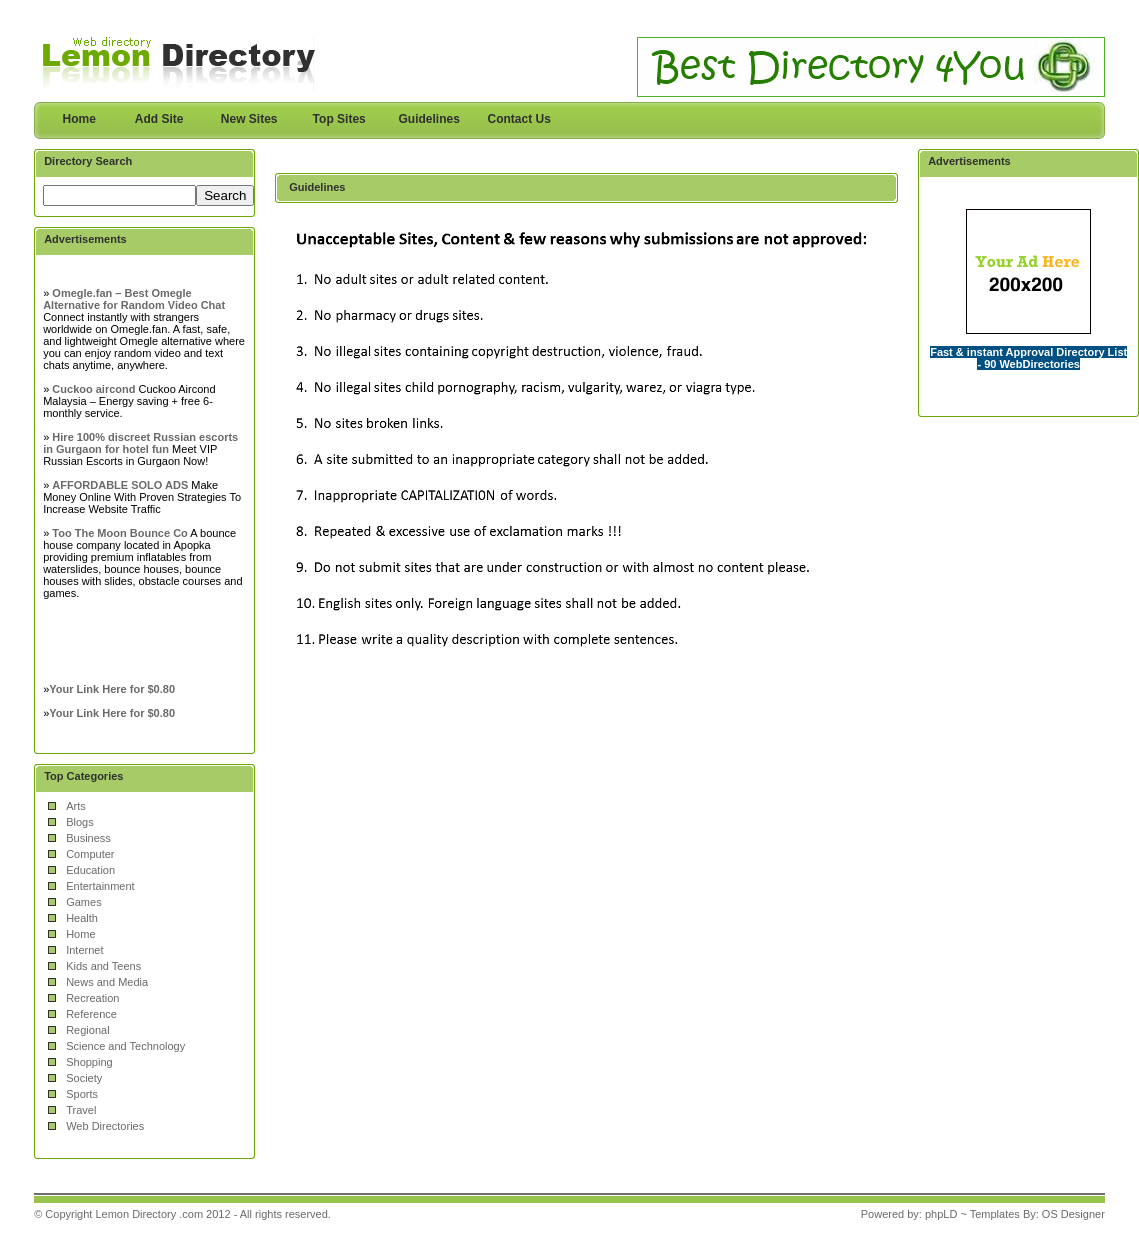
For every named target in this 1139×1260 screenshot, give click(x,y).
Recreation (92, 998)
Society (84, 1078)
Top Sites (339, 119)
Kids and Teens (103, 966)
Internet (84, 950)
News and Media (107, 982)
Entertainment (100, 886)
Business (88, 838)
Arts (76, 806)
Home (79, 119)
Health (82, 918)
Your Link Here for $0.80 (112, 689)
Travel (81, 1110)
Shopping (89, 1062)
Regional (87, 1030)
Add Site (159, 119)
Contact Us (519, 119)
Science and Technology (125, 1046)
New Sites (249, 119)
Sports (82, 1094)
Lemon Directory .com (149, 1214)
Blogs (80, 822)
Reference (91, 1014)
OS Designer (1073, 1214)
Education (90, 870)
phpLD (941, 1214)
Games (83, 902)
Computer (90, 854)
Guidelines (428, 119)
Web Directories (105, 1126)
